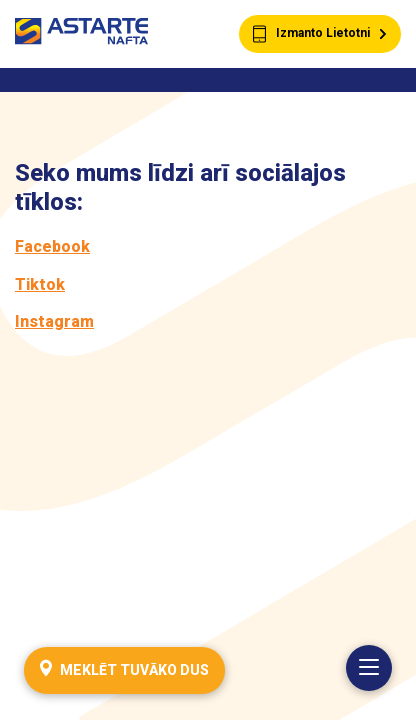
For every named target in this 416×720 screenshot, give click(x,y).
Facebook (52, 246)
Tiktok (40, 284)
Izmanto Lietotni (320, 34)
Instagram (54, 321)
